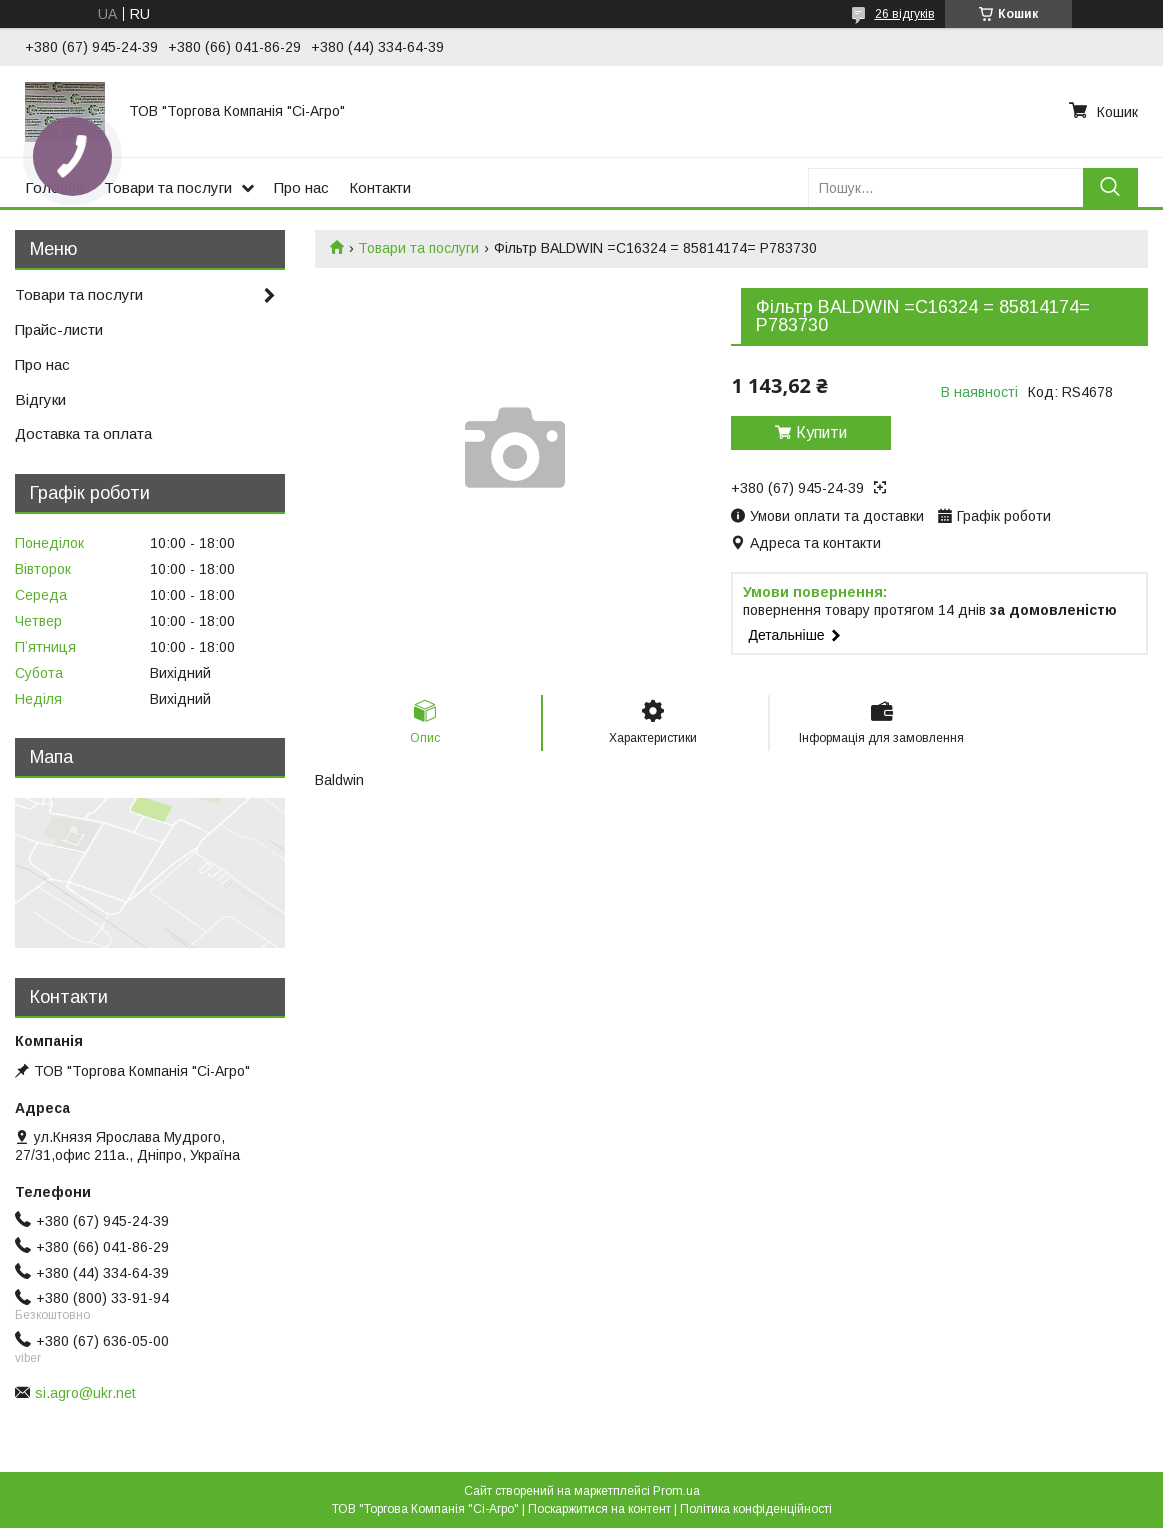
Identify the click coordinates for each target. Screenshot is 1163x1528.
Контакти (380, 187)
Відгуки (40, 399)
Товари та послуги (168, 187)
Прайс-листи (59, 329)
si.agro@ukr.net (85, 1393)
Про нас (301, 187)
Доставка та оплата (83, 433)
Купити (821, 432)
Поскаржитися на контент (599, 1509)
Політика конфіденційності (756, 1509)
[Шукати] (1110, 187)
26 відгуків (905, 14)
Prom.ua (676, 1491)
